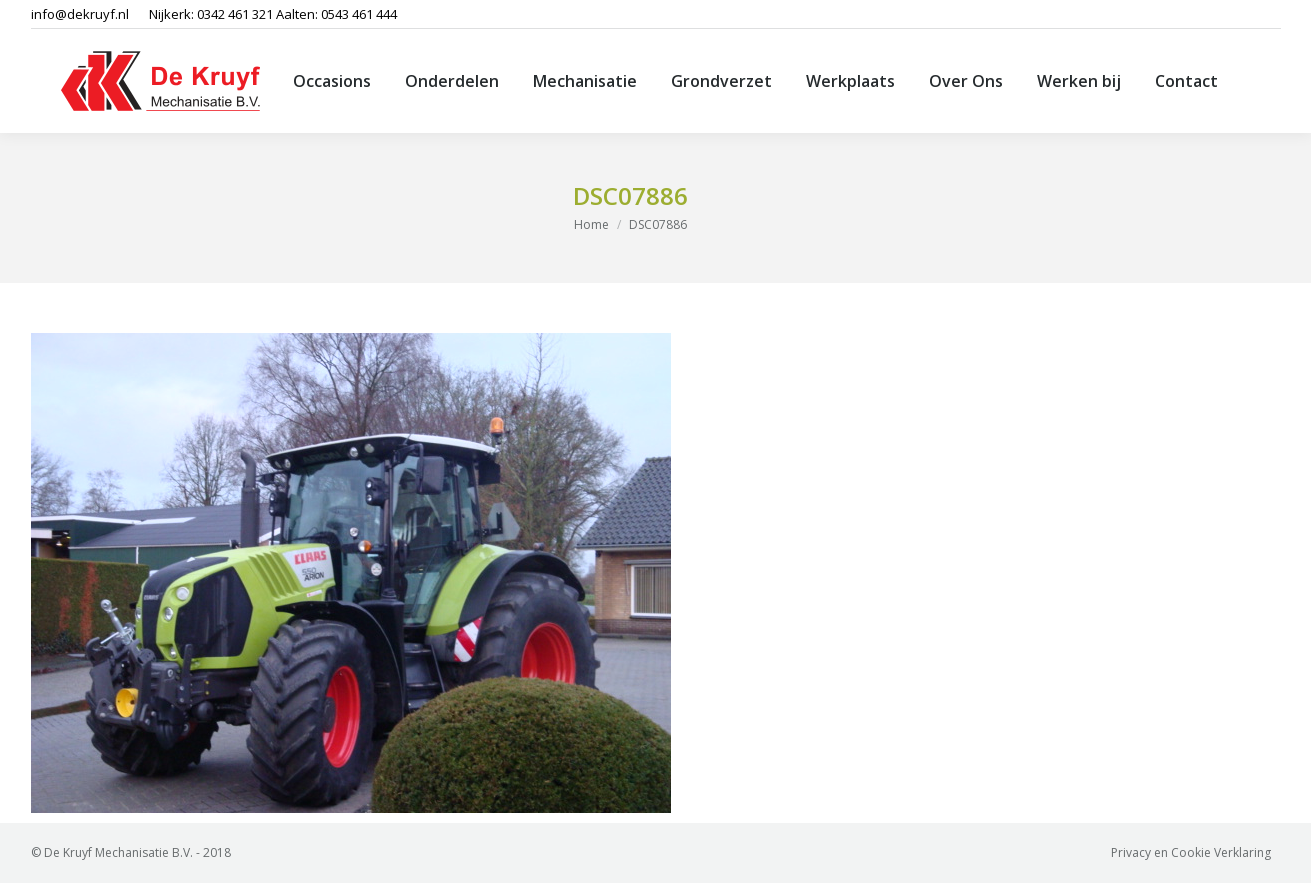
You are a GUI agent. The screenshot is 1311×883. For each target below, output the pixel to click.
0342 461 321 (235, 14)
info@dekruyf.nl (80, 14)
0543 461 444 (359, 14)
